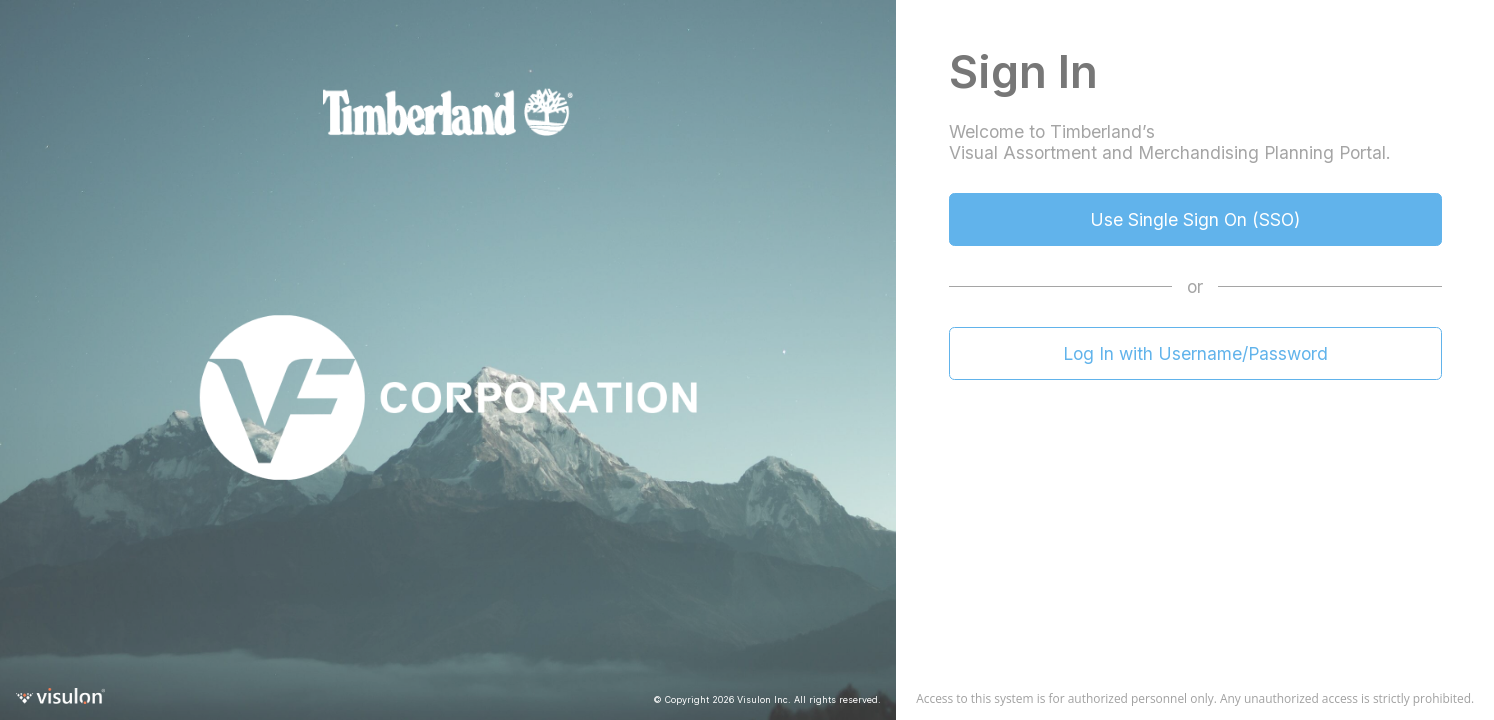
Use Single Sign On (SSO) (1195, 219)
